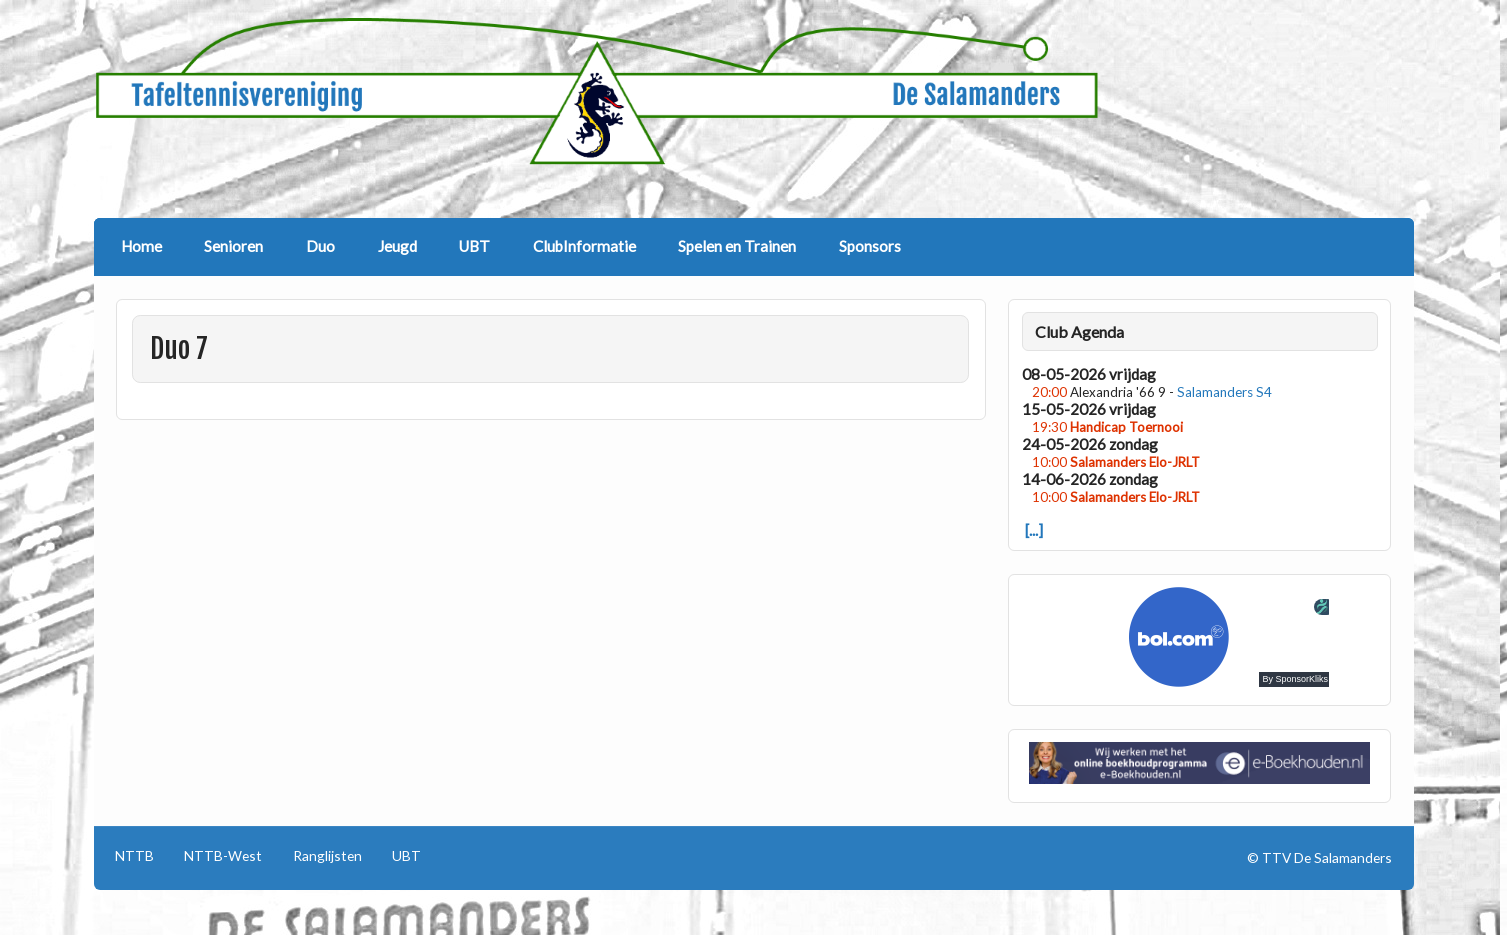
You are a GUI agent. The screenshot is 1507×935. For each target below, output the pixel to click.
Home (141, 246)
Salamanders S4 (1224, 392)
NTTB (134, 856)
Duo (320, 246)
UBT (474, 246)
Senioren (233, 246)
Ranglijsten (327, 856)
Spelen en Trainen (737, 246)
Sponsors (870, 246)
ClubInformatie (584, 246)
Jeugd (397, 246)
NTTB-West (223, 856)
